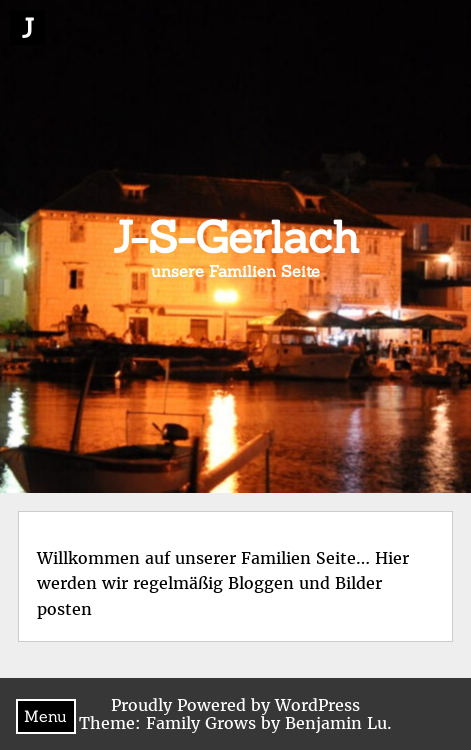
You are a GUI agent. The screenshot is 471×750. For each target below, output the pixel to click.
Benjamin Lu (336, 723)
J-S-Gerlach (235, 237)
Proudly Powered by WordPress (235, 705)
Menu (45, 716)
